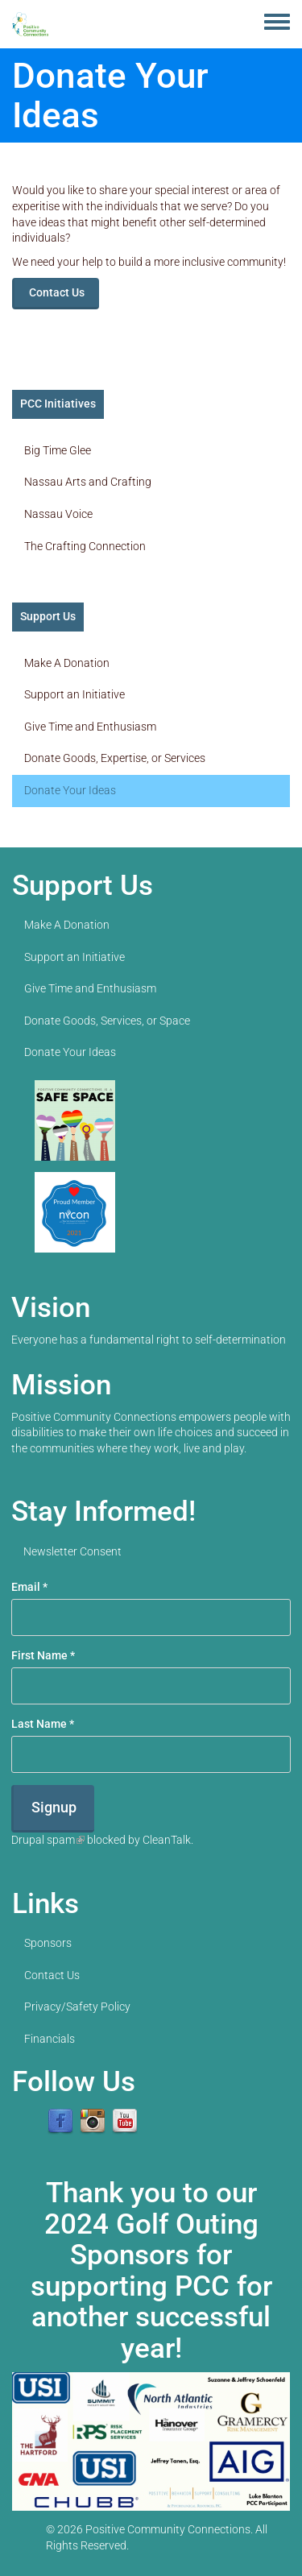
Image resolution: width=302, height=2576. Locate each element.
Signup (54, 1807)
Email (29, 1586)
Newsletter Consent (72, 1551)
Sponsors (48, 1942)
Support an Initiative (74, 694)
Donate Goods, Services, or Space (107, 1020)
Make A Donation (67, 662)
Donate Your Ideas (70, 790)
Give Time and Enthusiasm (90, 726)
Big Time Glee (57, 450)
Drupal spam (48, 1839)
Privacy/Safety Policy (77, 2006)
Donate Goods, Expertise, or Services (114, 758)
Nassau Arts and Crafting (87, 481)
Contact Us (57, 292)
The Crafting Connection (85, 546)
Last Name (42, 1723)
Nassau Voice (58, 513)
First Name (43, 1655)
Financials (49, 2038)
